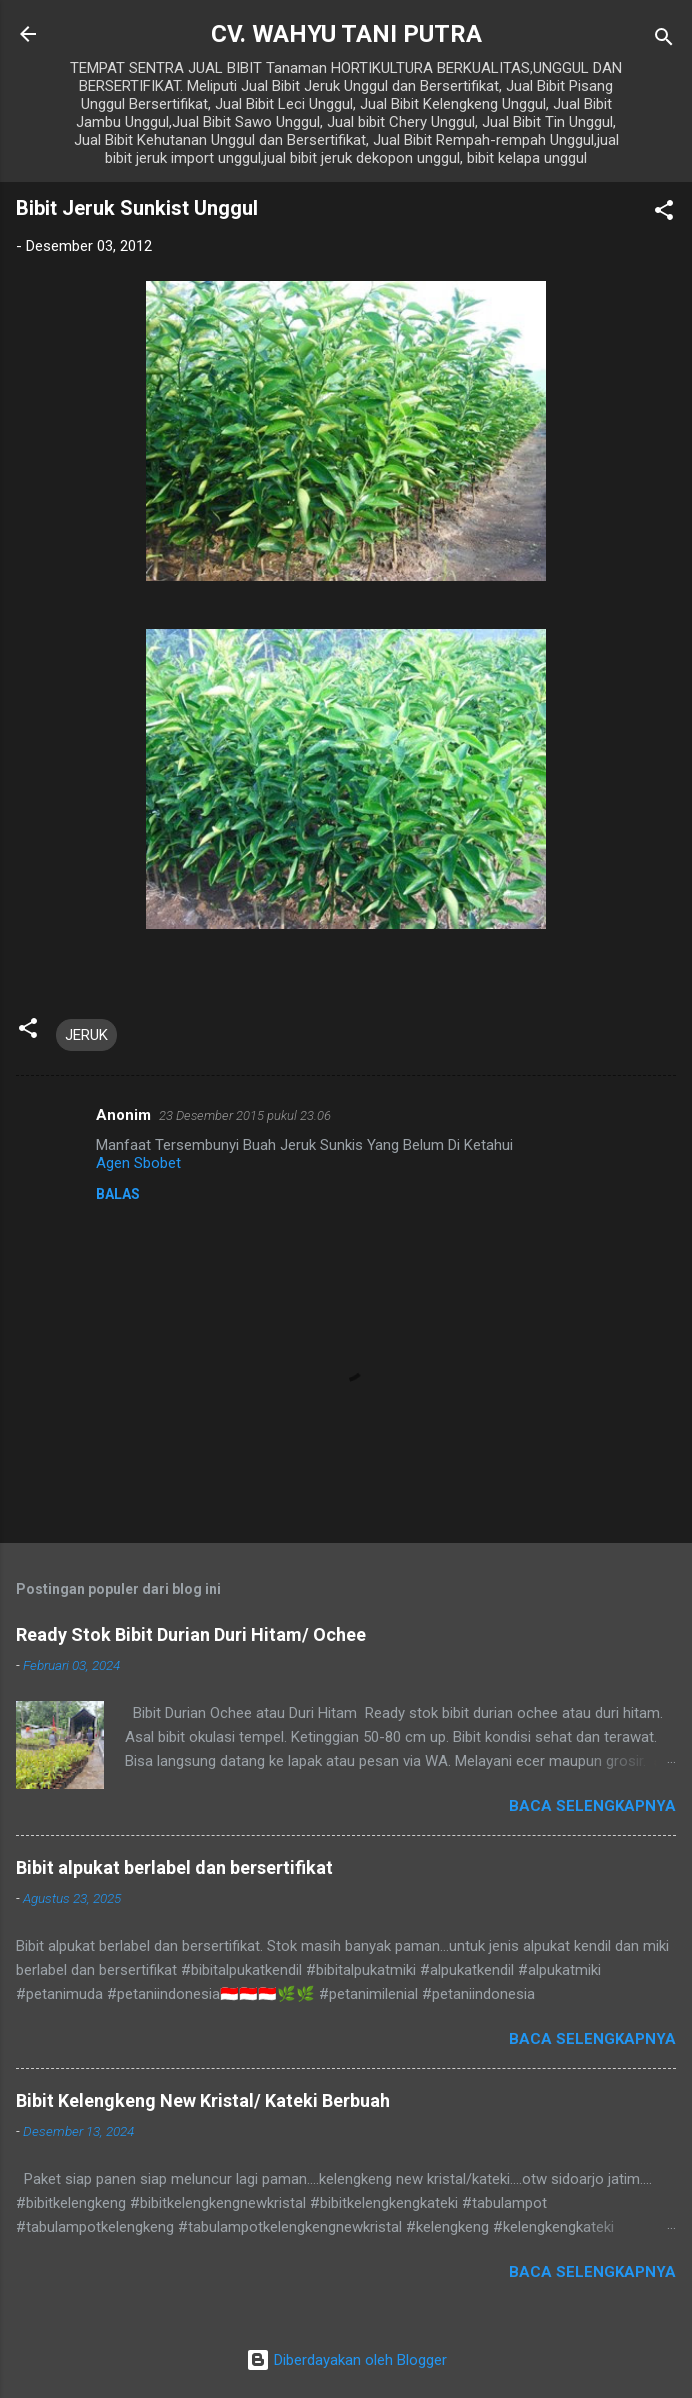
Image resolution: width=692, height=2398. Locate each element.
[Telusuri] (664, 40)
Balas (118, 1194)
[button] (664, 213)
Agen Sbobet (138, 1163)
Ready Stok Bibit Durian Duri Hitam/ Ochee (191, 1634)
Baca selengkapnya (592, 1806)
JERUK (86, 1035)
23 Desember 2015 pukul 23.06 (245, 1115)
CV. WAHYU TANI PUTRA (346, 34)
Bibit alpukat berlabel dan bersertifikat (174, 1867)
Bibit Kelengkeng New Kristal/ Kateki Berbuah (203, 2100)
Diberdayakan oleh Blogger (346, 2360)
